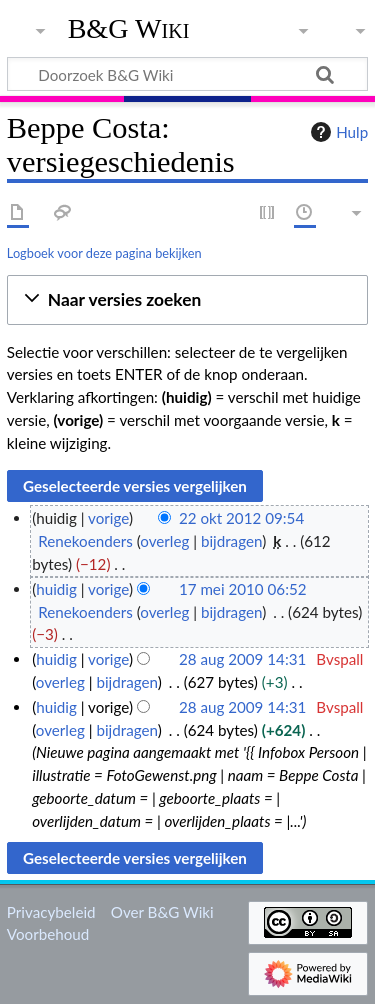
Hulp (337, 132)
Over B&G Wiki (162, 912)
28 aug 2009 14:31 (242, 659)
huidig (56, 589)
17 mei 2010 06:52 (243, 589)
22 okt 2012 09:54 (241, 518)
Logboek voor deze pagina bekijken (104, 253)
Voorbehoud (48, 934)
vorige (108, 518)
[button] (187, 300)
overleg (164, 541)
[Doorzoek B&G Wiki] (187, 74)
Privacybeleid (51, 912)
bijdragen (231, 541)
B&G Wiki (129, 29)
